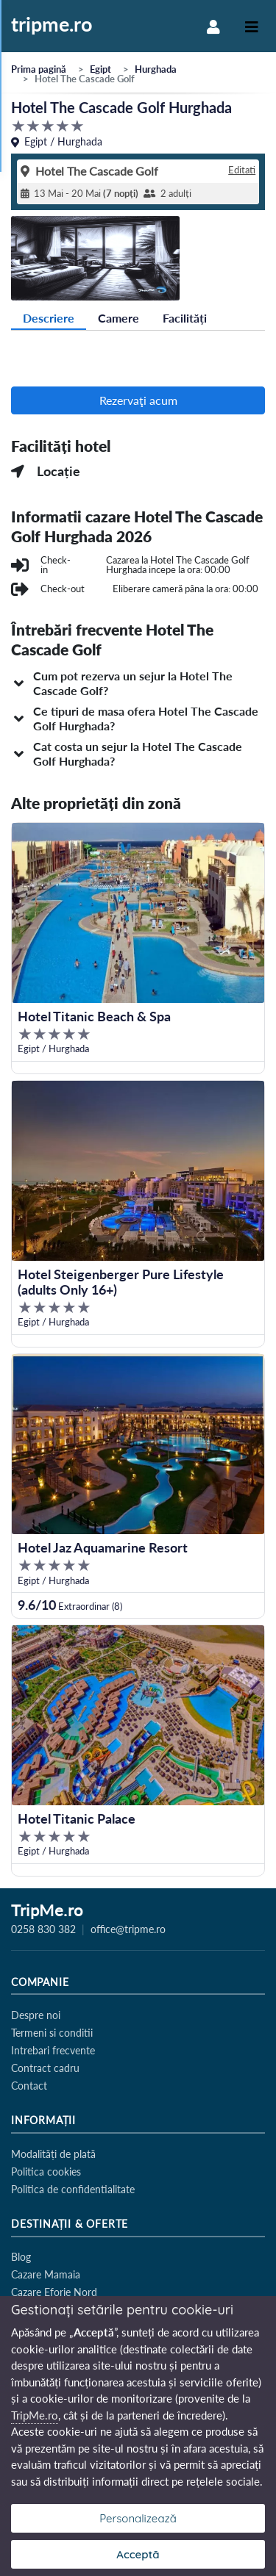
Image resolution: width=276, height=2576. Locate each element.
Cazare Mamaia (45, 2274)
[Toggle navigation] (251, 26)
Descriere (48, 318)
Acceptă (137, 2554)
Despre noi (35, 2015)
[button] (138, 683)
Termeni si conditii (52, 2032)
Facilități (185, 318)
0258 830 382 (43, 1929)
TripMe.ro (47, 1911)
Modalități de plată (53, 2154)
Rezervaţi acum (138, 400)
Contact (29, 2085)
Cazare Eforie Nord (54, 2292)
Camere (118, 318)
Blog (21, 2257)
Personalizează (138, 2518)
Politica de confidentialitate (73, 2189)
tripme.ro (52, 25)
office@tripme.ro (128, 1929)
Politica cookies (46, 2171)
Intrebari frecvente (53, 2050)
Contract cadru (45, 2068)
